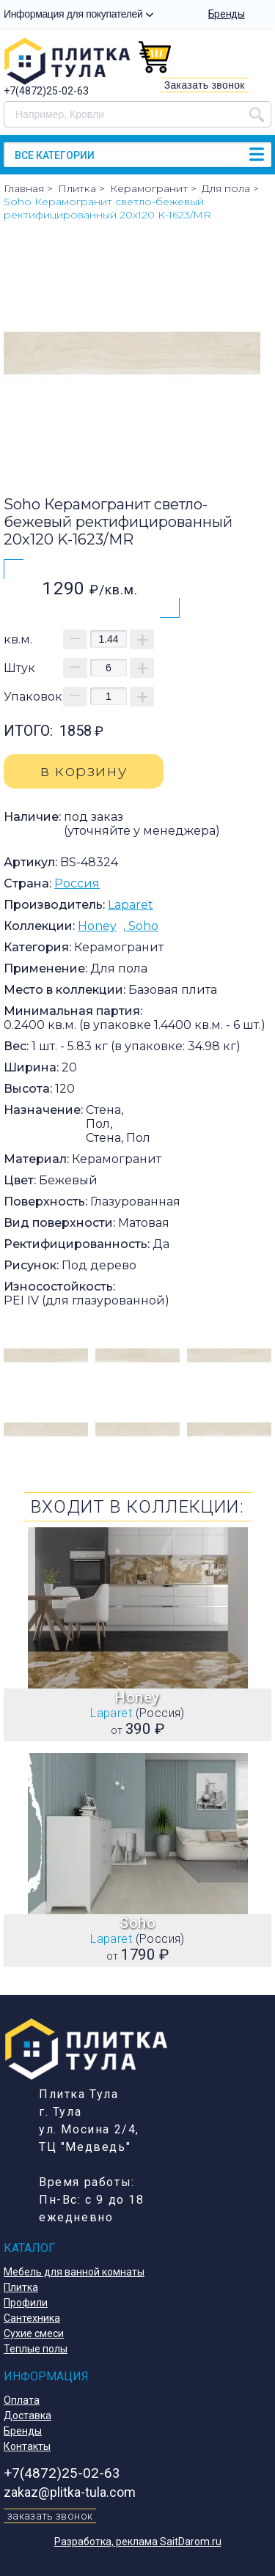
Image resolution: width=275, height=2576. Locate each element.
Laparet (130, 905)
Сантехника (32, 2318)
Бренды (226, 14)
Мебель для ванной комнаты (74, 2272)
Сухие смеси (34, 2333)
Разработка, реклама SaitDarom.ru (137, 2541)
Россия (77, 883)
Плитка (21, 2287)
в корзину (83, 770)
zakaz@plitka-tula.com (70, 2492)
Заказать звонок (204, 85)
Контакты (27, 2446)
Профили (26, 2303)
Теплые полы (35, 2349)
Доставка (27, 2415)
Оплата (22, 2400)
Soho (143, 926)
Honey (97, 926)
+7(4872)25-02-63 (46, 91)
